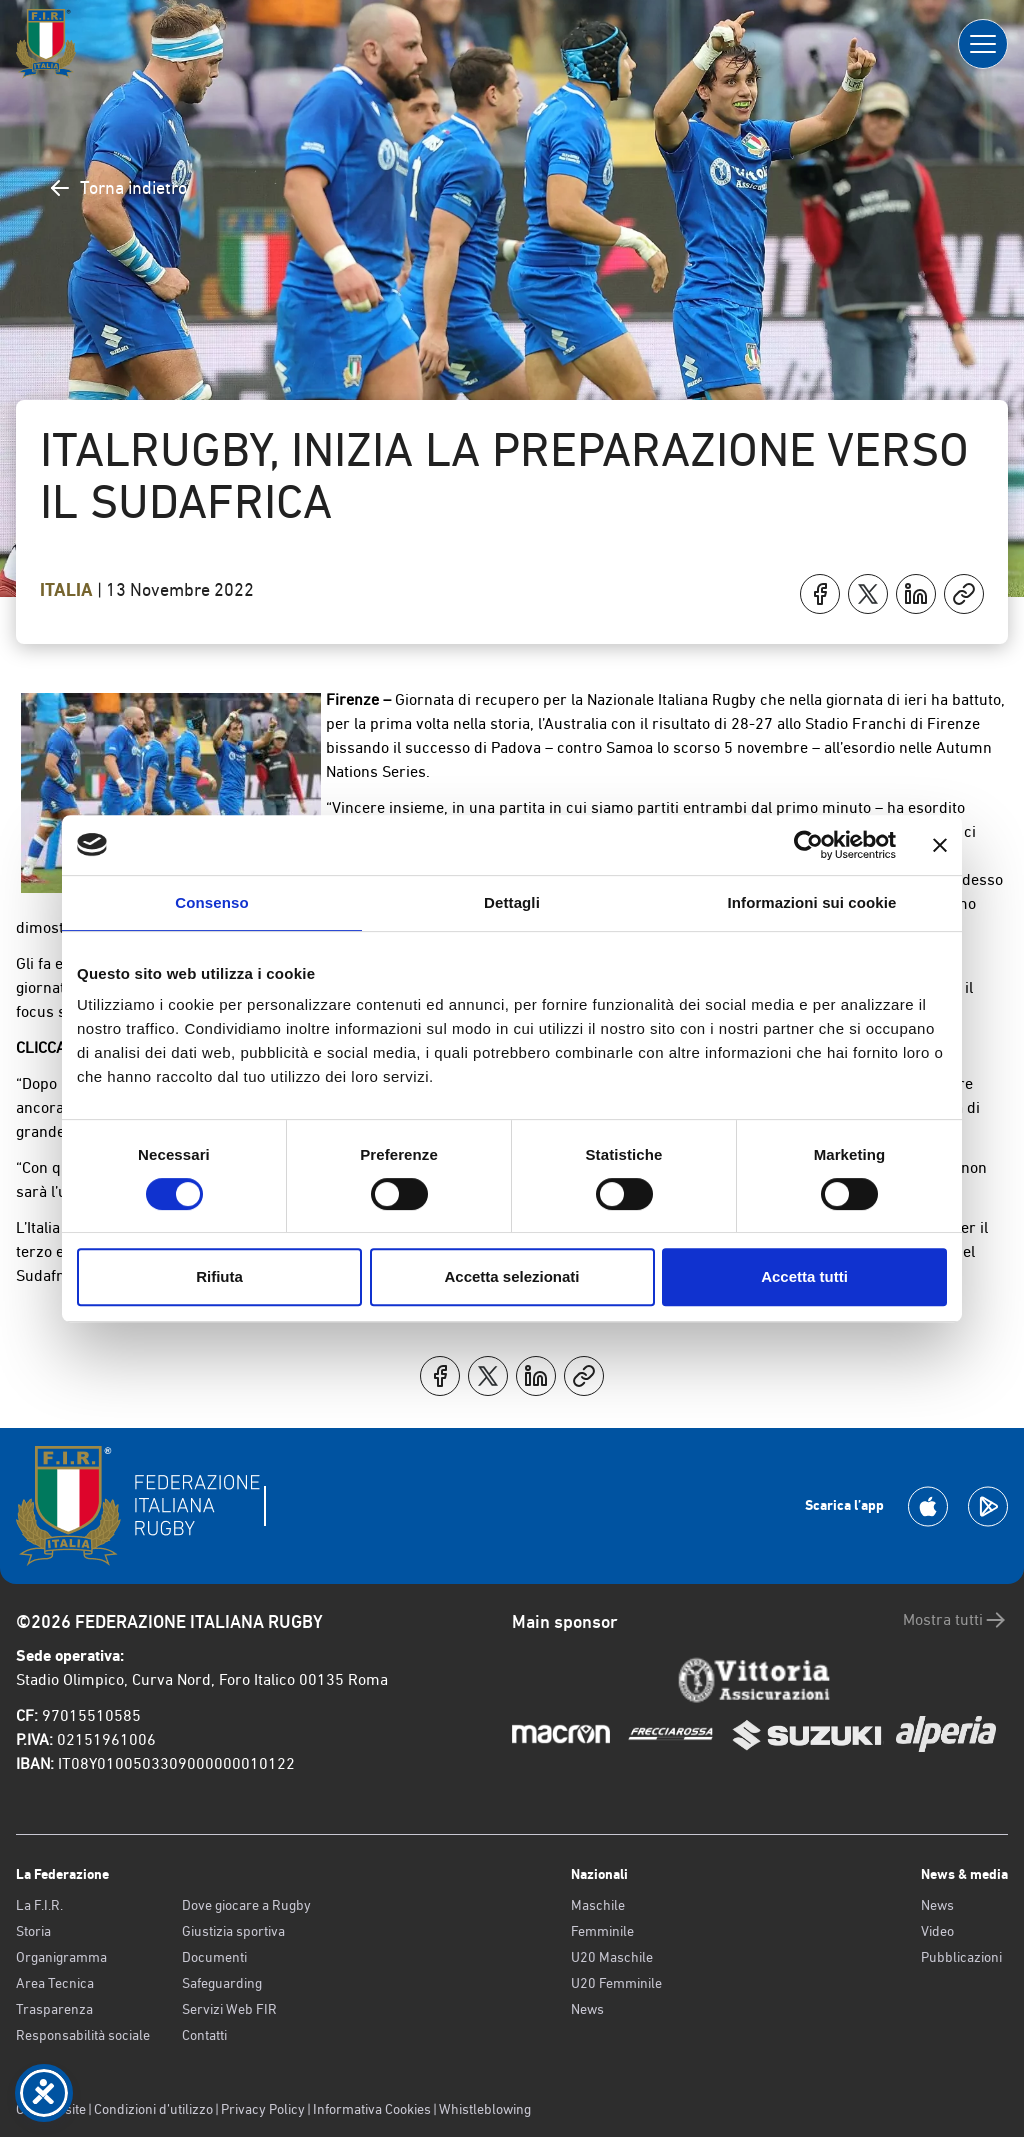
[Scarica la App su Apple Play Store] (928, 1506)
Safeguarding (222, 1983)
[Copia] (964, 594)
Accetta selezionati (511, 1276)
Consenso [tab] (211, 902)
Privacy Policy (263, 2109)
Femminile (602, 1931)
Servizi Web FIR (229, 2009)
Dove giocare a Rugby (246, 1905)
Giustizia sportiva (233, 1931)
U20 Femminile (616, 1983)
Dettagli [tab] (512, 902)
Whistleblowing (485, 2109)
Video (937, 1931)
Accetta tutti (804, 1276)
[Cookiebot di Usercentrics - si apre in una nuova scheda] (808, 845)
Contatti (204, 2035)
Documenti (214, 1957)
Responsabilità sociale (83, 2035)
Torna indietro (117, 188)
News (587, 2009)
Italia (68, 590)
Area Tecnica (55, 1983)
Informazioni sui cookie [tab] (812, 902)
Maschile (598, 1905)
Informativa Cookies (372, 2109)
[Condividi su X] (868, 594)
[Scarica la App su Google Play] (988, 1506)
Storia (33, 1931)
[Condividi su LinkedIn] (916, 594)
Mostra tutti (955, 1620)
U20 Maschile (612, 1957)
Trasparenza (54, 2009)
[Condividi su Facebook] (820, 594)
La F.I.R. (39, 1905)
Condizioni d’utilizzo (153, 2109)
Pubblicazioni (961, 1957)
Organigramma (61, 1957)
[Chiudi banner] (940, 845)
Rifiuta (219, 1276)
